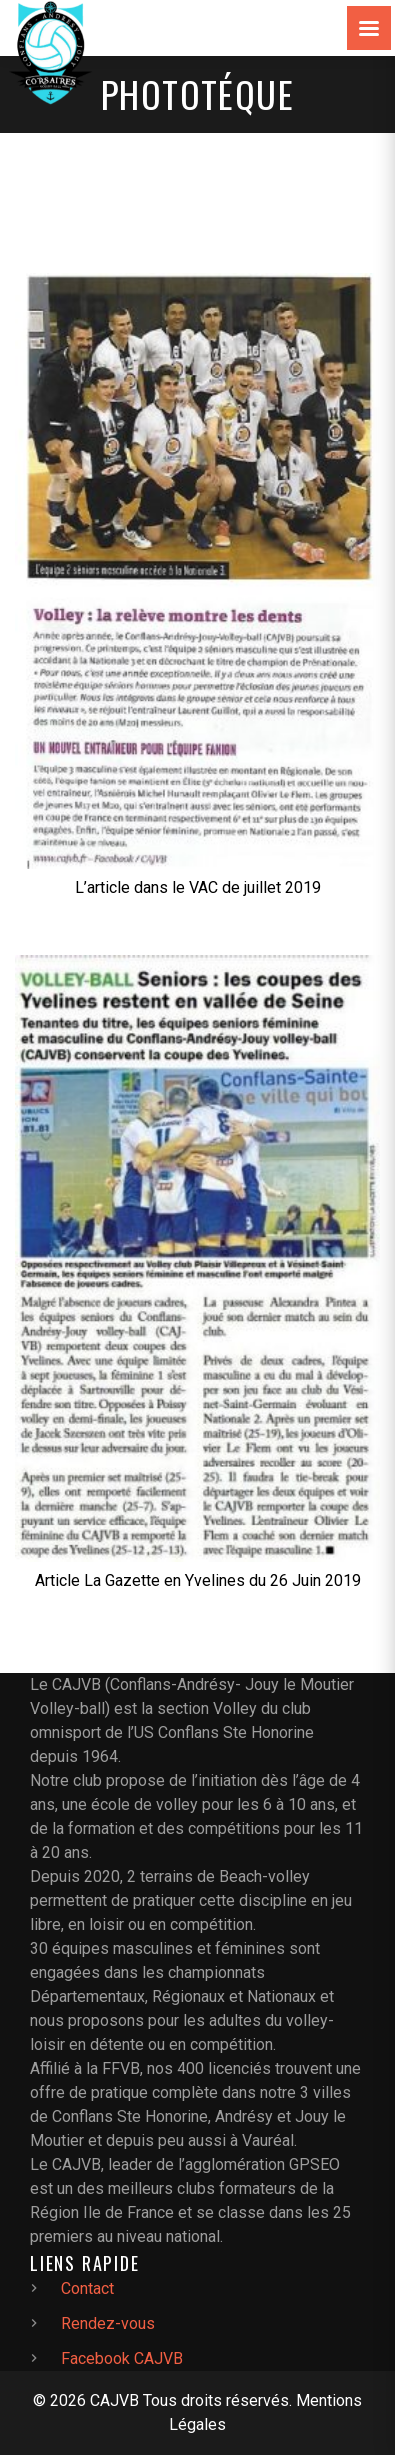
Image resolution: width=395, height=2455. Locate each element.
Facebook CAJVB (122, 2358)
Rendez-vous (108, 2323)
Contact (87, 2288)
